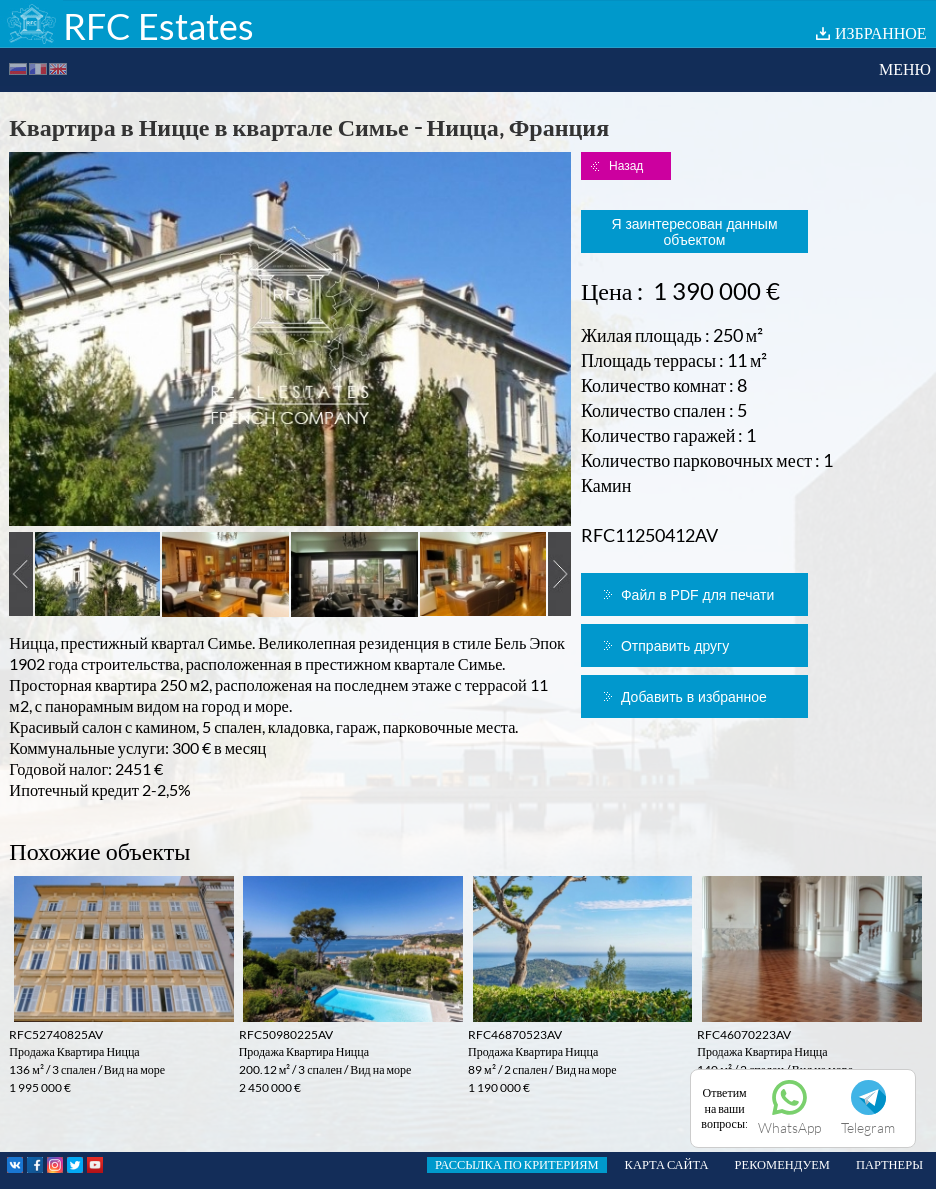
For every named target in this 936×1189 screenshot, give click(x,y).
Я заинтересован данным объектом (694, 232)
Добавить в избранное (694, 697)
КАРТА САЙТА (667, 1164)
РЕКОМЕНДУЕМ (782, 1164)
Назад (626, 166)
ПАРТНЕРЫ (889, 1164)
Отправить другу (675, 646)
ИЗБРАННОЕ (881, 32)
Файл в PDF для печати (697, 595)
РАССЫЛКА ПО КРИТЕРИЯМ (517, 1164)
